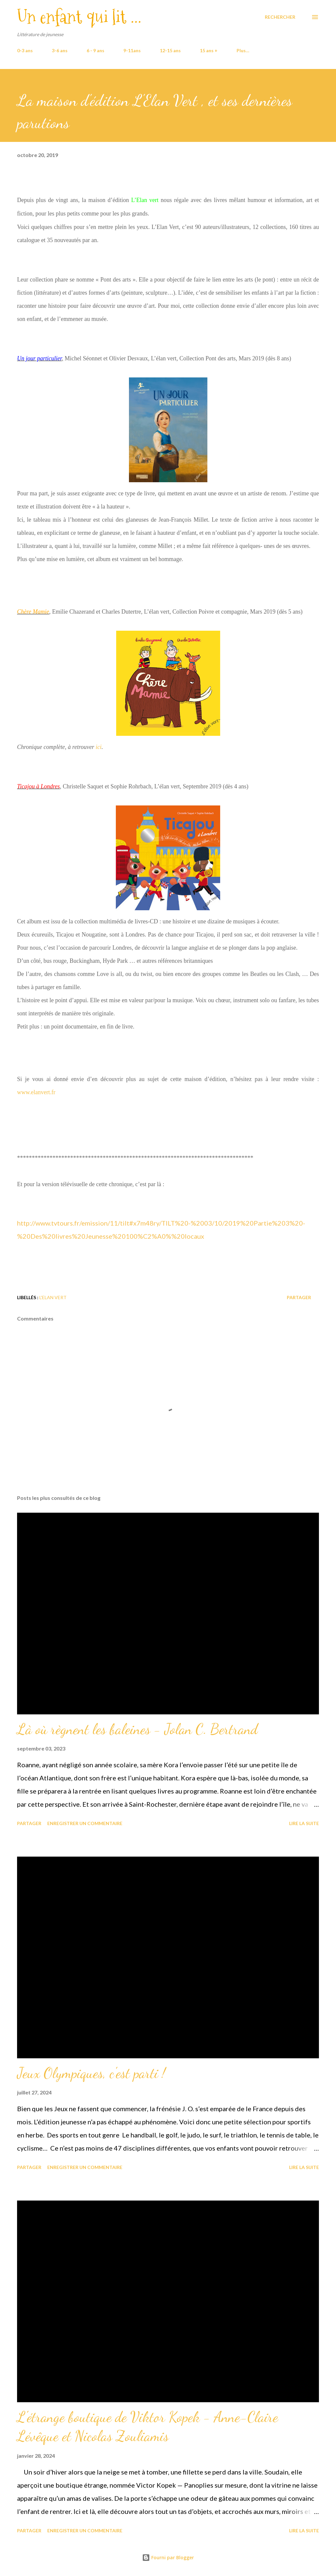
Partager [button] (299, 1297)
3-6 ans (60, 50)
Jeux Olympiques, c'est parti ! (91, 2073)
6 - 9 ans (95, 50)
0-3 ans (25, 50)
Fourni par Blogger (168, 2557)
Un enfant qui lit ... (79, 17)
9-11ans (132, 50)
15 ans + (209, 50)
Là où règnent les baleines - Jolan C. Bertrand (137, 1729)
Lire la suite (304, 1823)
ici (98, 747)
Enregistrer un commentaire (84, 1823)
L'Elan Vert (53, 1297)
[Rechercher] (280, 17)
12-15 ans (170, 50)
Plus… (243, 50)
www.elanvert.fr (36, 1092)
